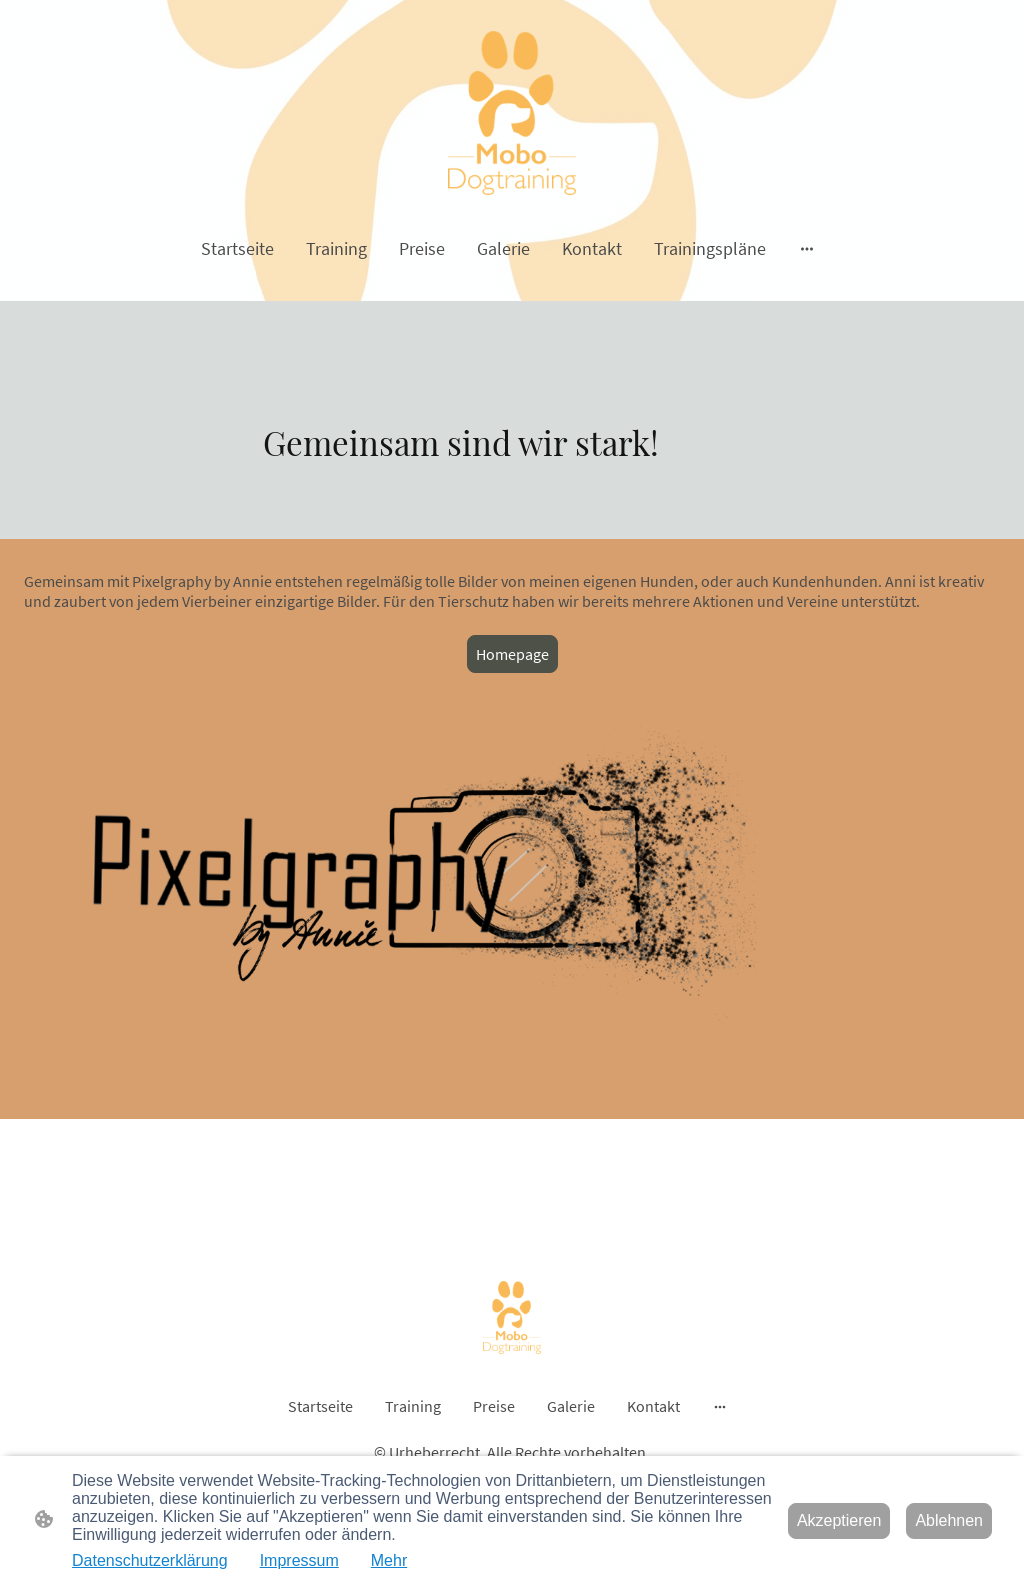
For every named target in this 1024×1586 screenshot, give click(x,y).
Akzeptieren (839, 1520)
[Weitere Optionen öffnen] (807, 248)
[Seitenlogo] (512, 113)
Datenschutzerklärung (150, 1560)
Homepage (512, 654)
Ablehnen (949, 1520)
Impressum (299, 1560)
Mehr (389, 1560)
